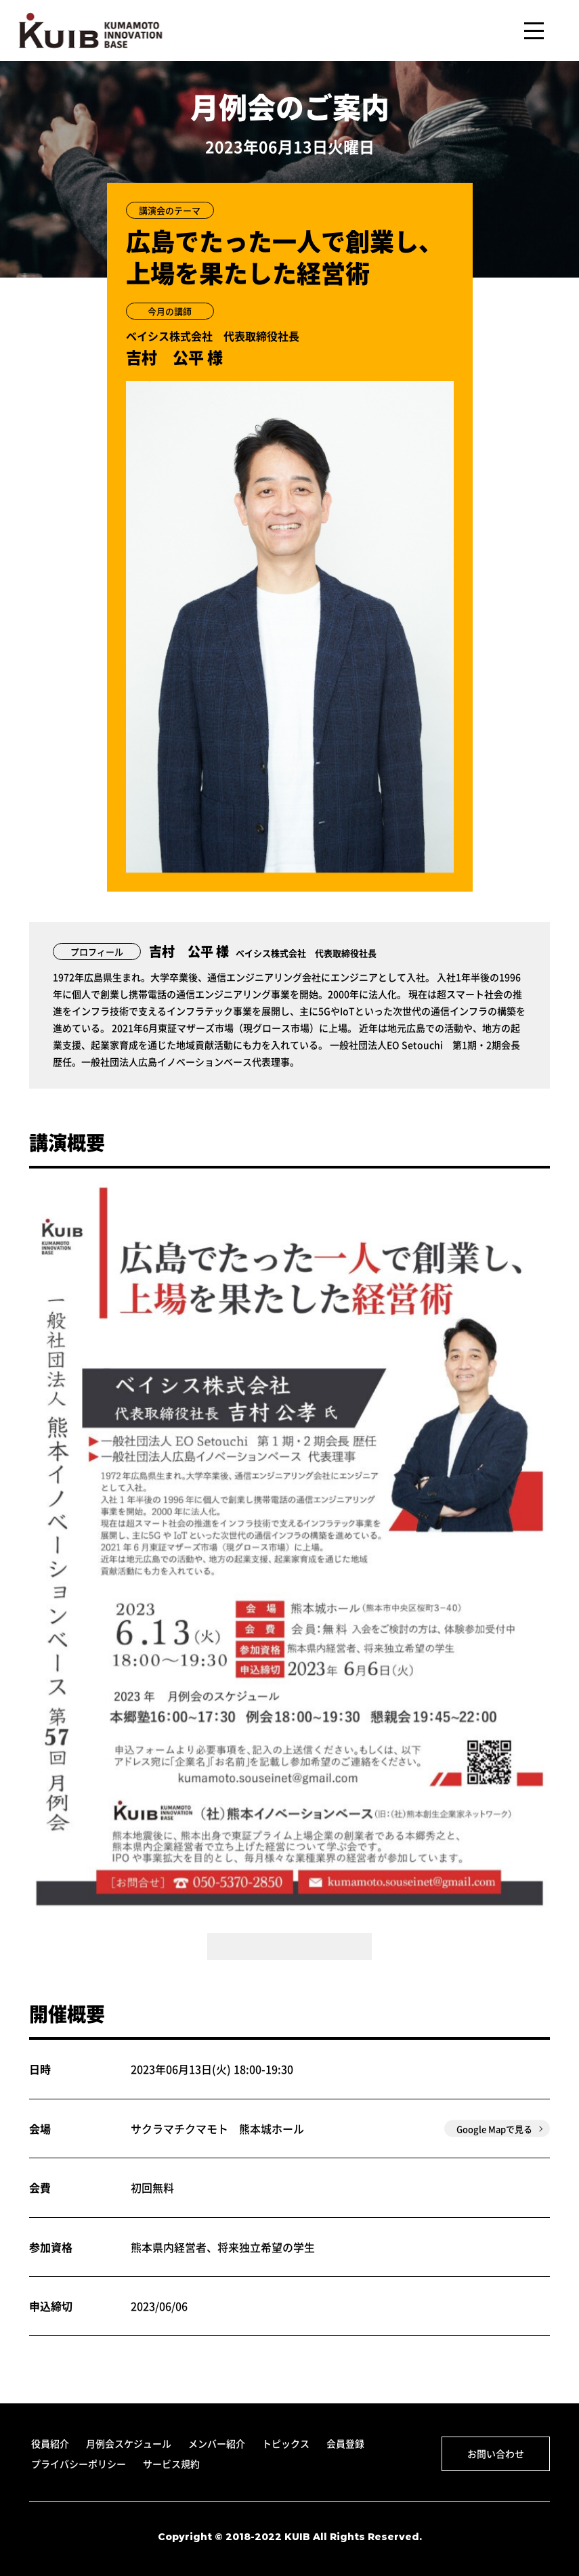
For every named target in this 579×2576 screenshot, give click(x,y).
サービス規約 (171, 2463)
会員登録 (345, 2443)
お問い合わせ (495, 2453)
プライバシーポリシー (78, 2463)
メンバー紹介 (216, 2443)
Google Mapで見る (494, 2128)
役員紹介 (50, 2443)
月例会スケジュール (128, 2443)
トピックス (285, 2443)
